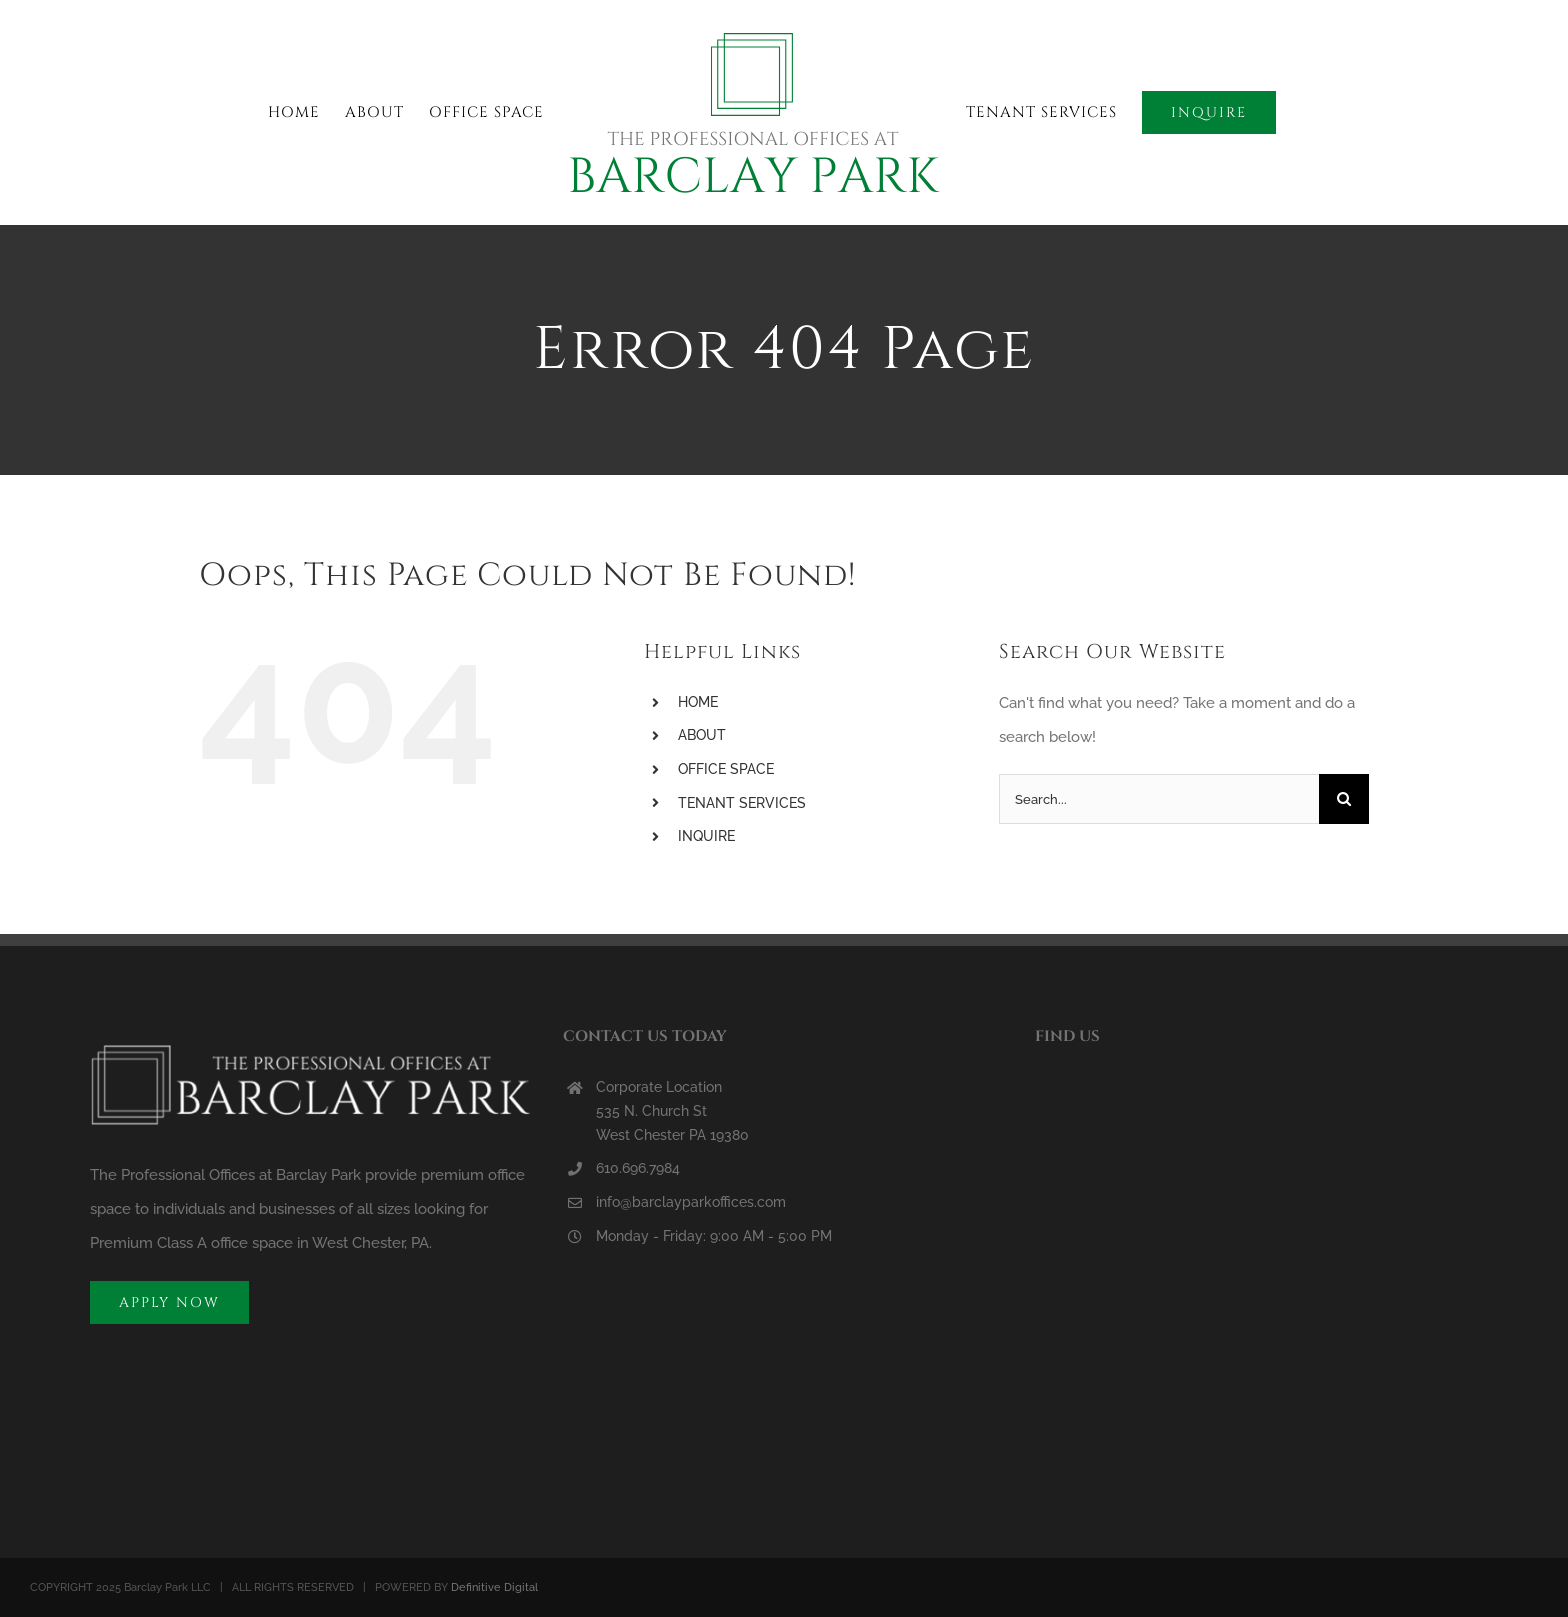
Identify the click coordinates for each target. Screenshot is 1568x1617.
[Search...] (1159, 799)
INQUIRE (706, 836)
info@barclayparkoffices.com (691, 1202)
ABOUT (702, 735)
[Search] (1344, 799)
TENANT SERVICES (742, 803)
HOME (698, 702)
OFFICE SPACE (726, 769)
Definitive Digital (494, 1587)
